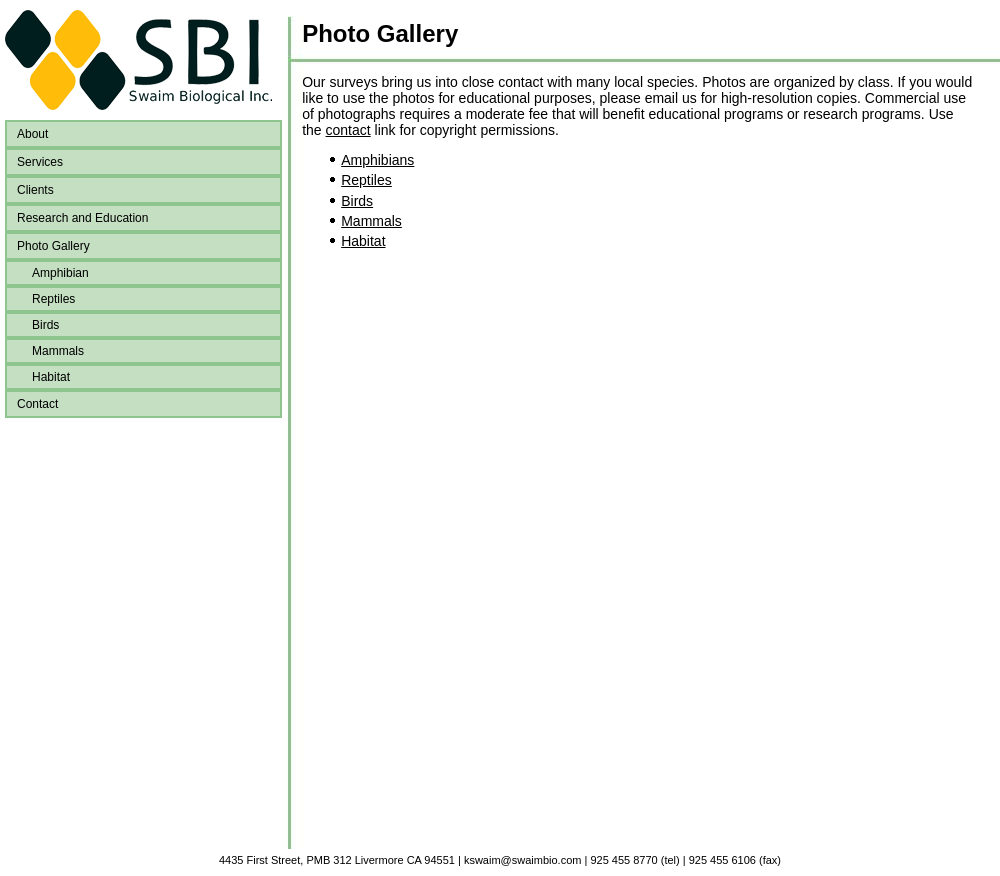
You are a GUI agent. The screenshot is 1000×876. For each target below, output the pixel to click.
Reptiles (53, 299)
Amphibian (60, 273)
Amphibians (377, 160)
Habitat (51, 377)
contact (348, 130)
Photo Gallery (380, 33)
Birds (45, 325)
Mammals (58, 351)
